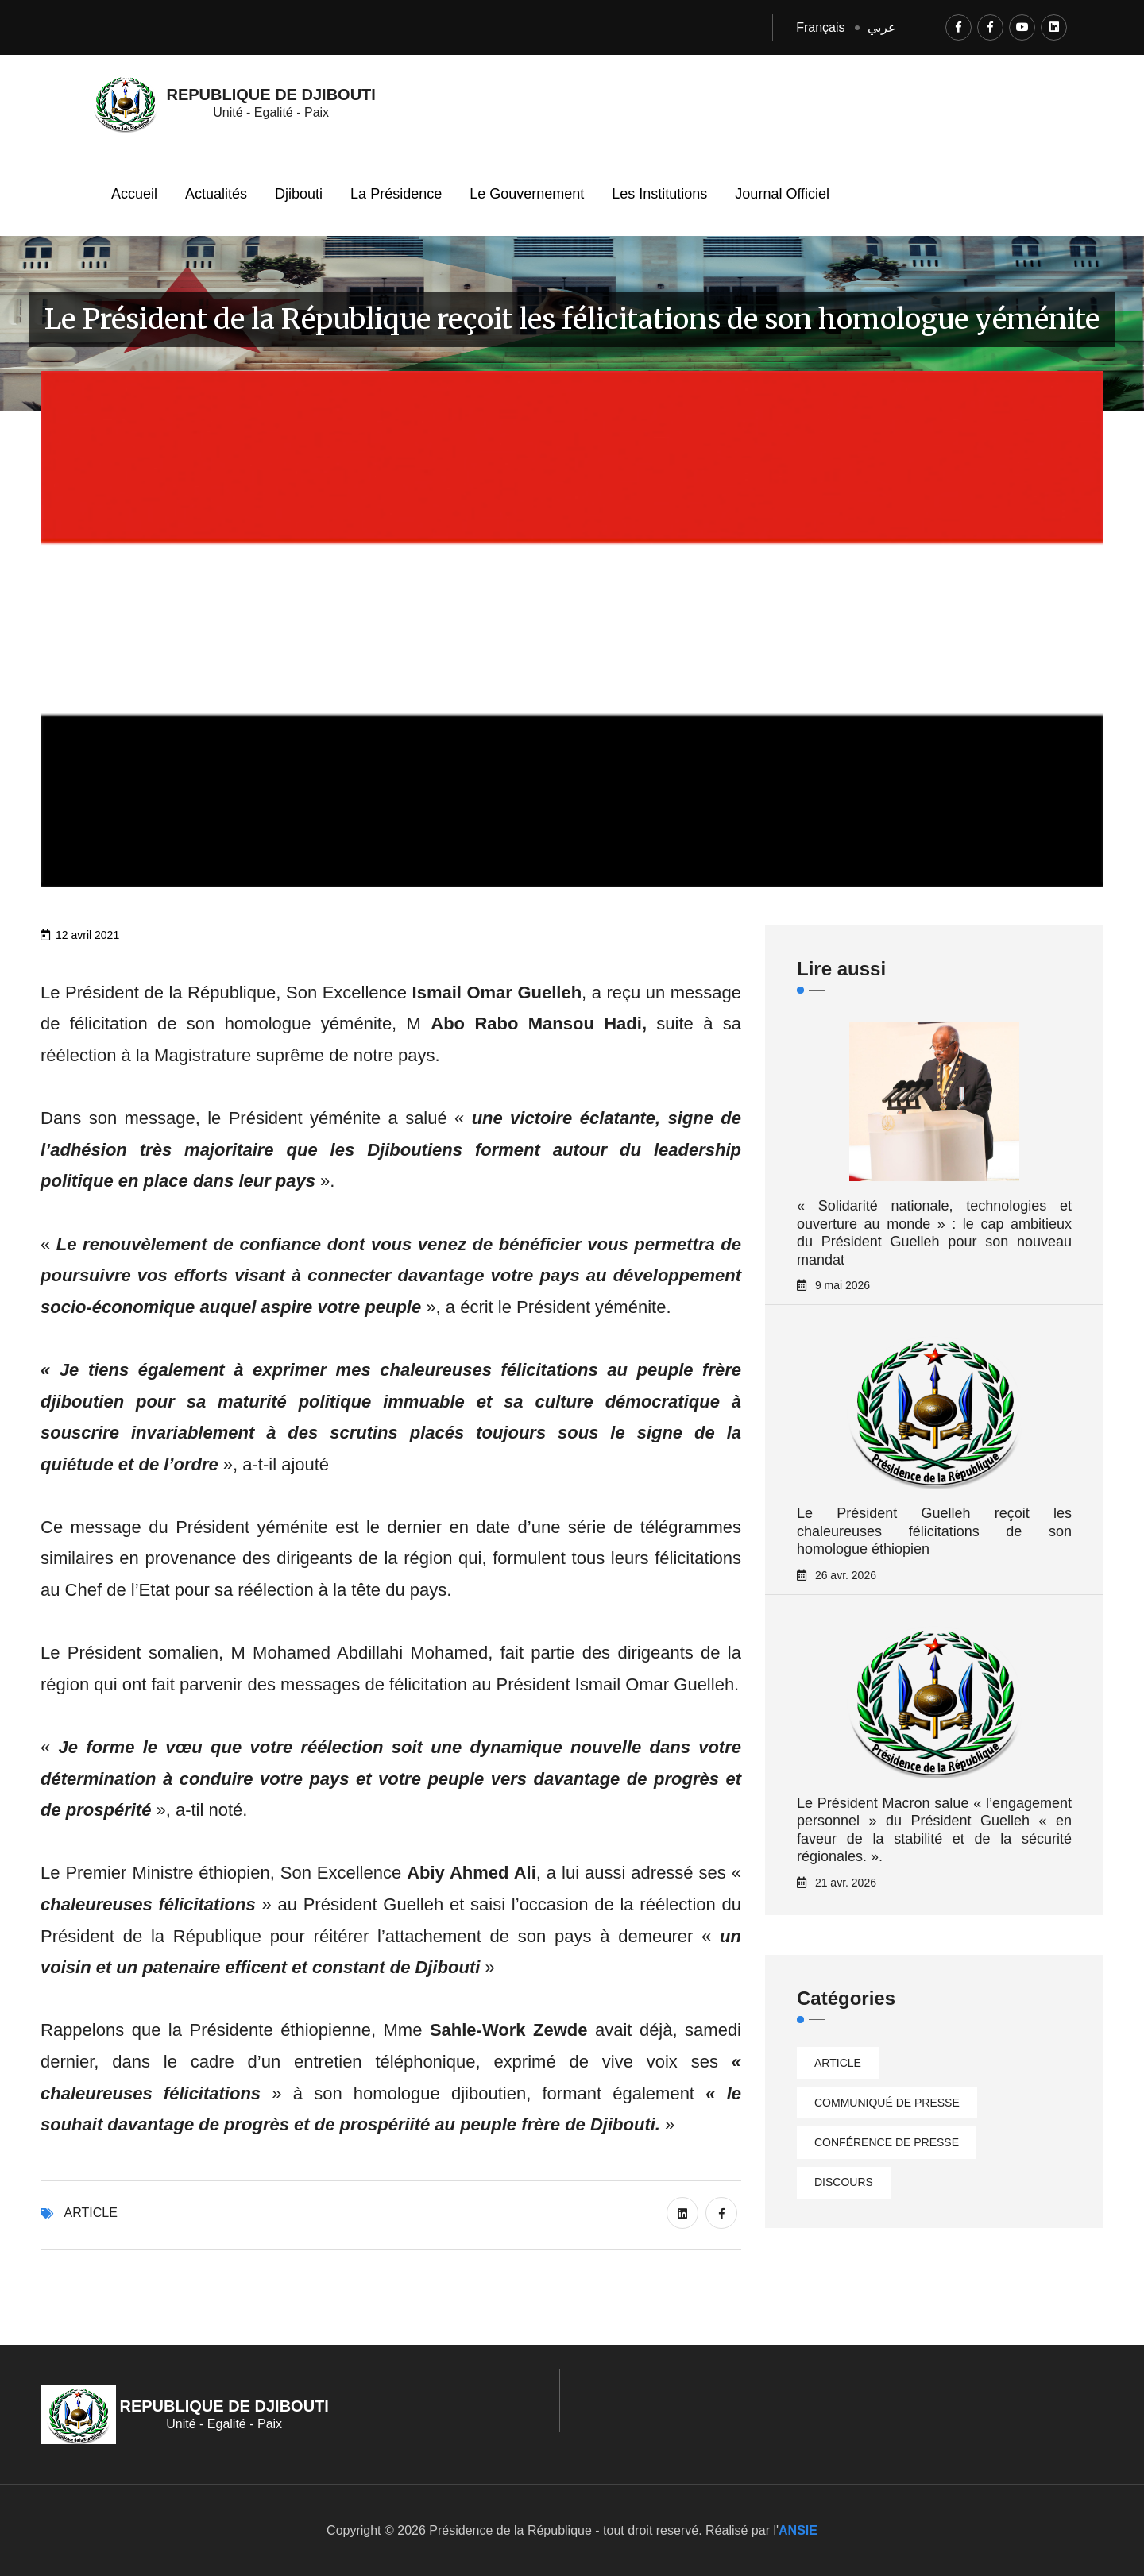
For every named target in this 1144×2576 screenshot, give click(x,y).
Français (820, 27)
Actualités (216, 194)
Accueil (134, 194)
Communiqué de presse (887, 2102)
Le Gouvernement (527, 194)
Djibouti (299, 194)
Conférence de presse (886, 2142)
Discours (843, 2182)
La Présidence (396, 194)
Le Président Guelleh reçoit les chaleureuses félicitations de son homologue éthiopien (934, 1531)
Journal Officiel (782, 194)
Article (91, 2212)
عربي (882, 27)
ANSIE (798, 2530)
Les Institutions (659, 194)
